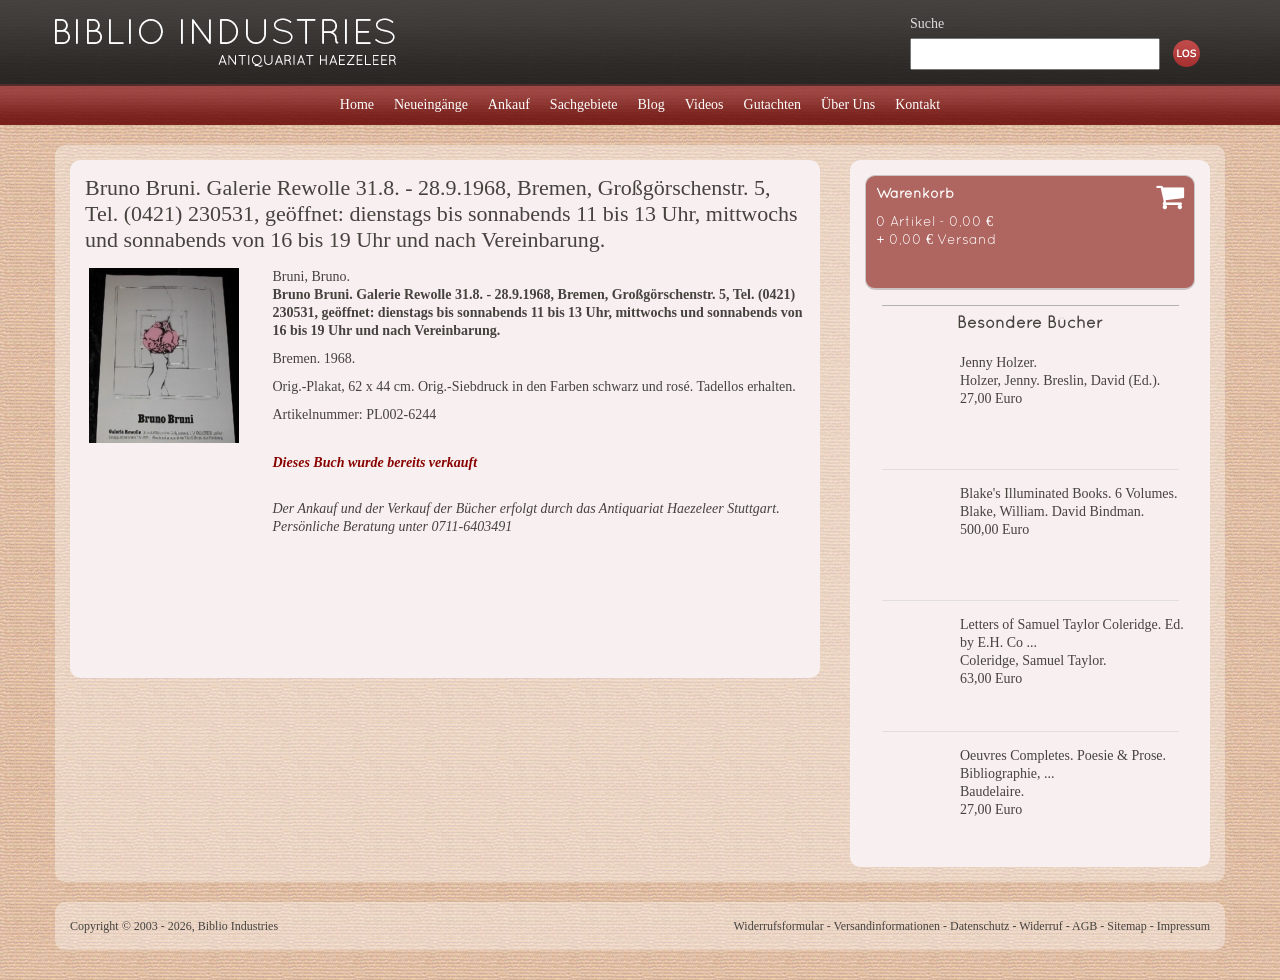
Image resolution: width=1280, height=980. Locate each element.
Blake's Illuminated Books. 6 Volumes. (1068, 493)
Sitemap (1126, 926)
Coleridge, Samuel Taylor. (1033, 660)
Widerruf (1041, 926)
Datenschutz (979, 926)
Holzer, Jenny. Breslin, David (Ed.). (1060, 380)
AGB (1084, 926)
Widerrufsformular (778, 926)
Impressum (1183, 926)
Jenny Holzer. (998, 362)
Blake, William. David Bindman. (1052, 511)
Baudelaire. (992, 791)
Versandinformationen (886, 926)
